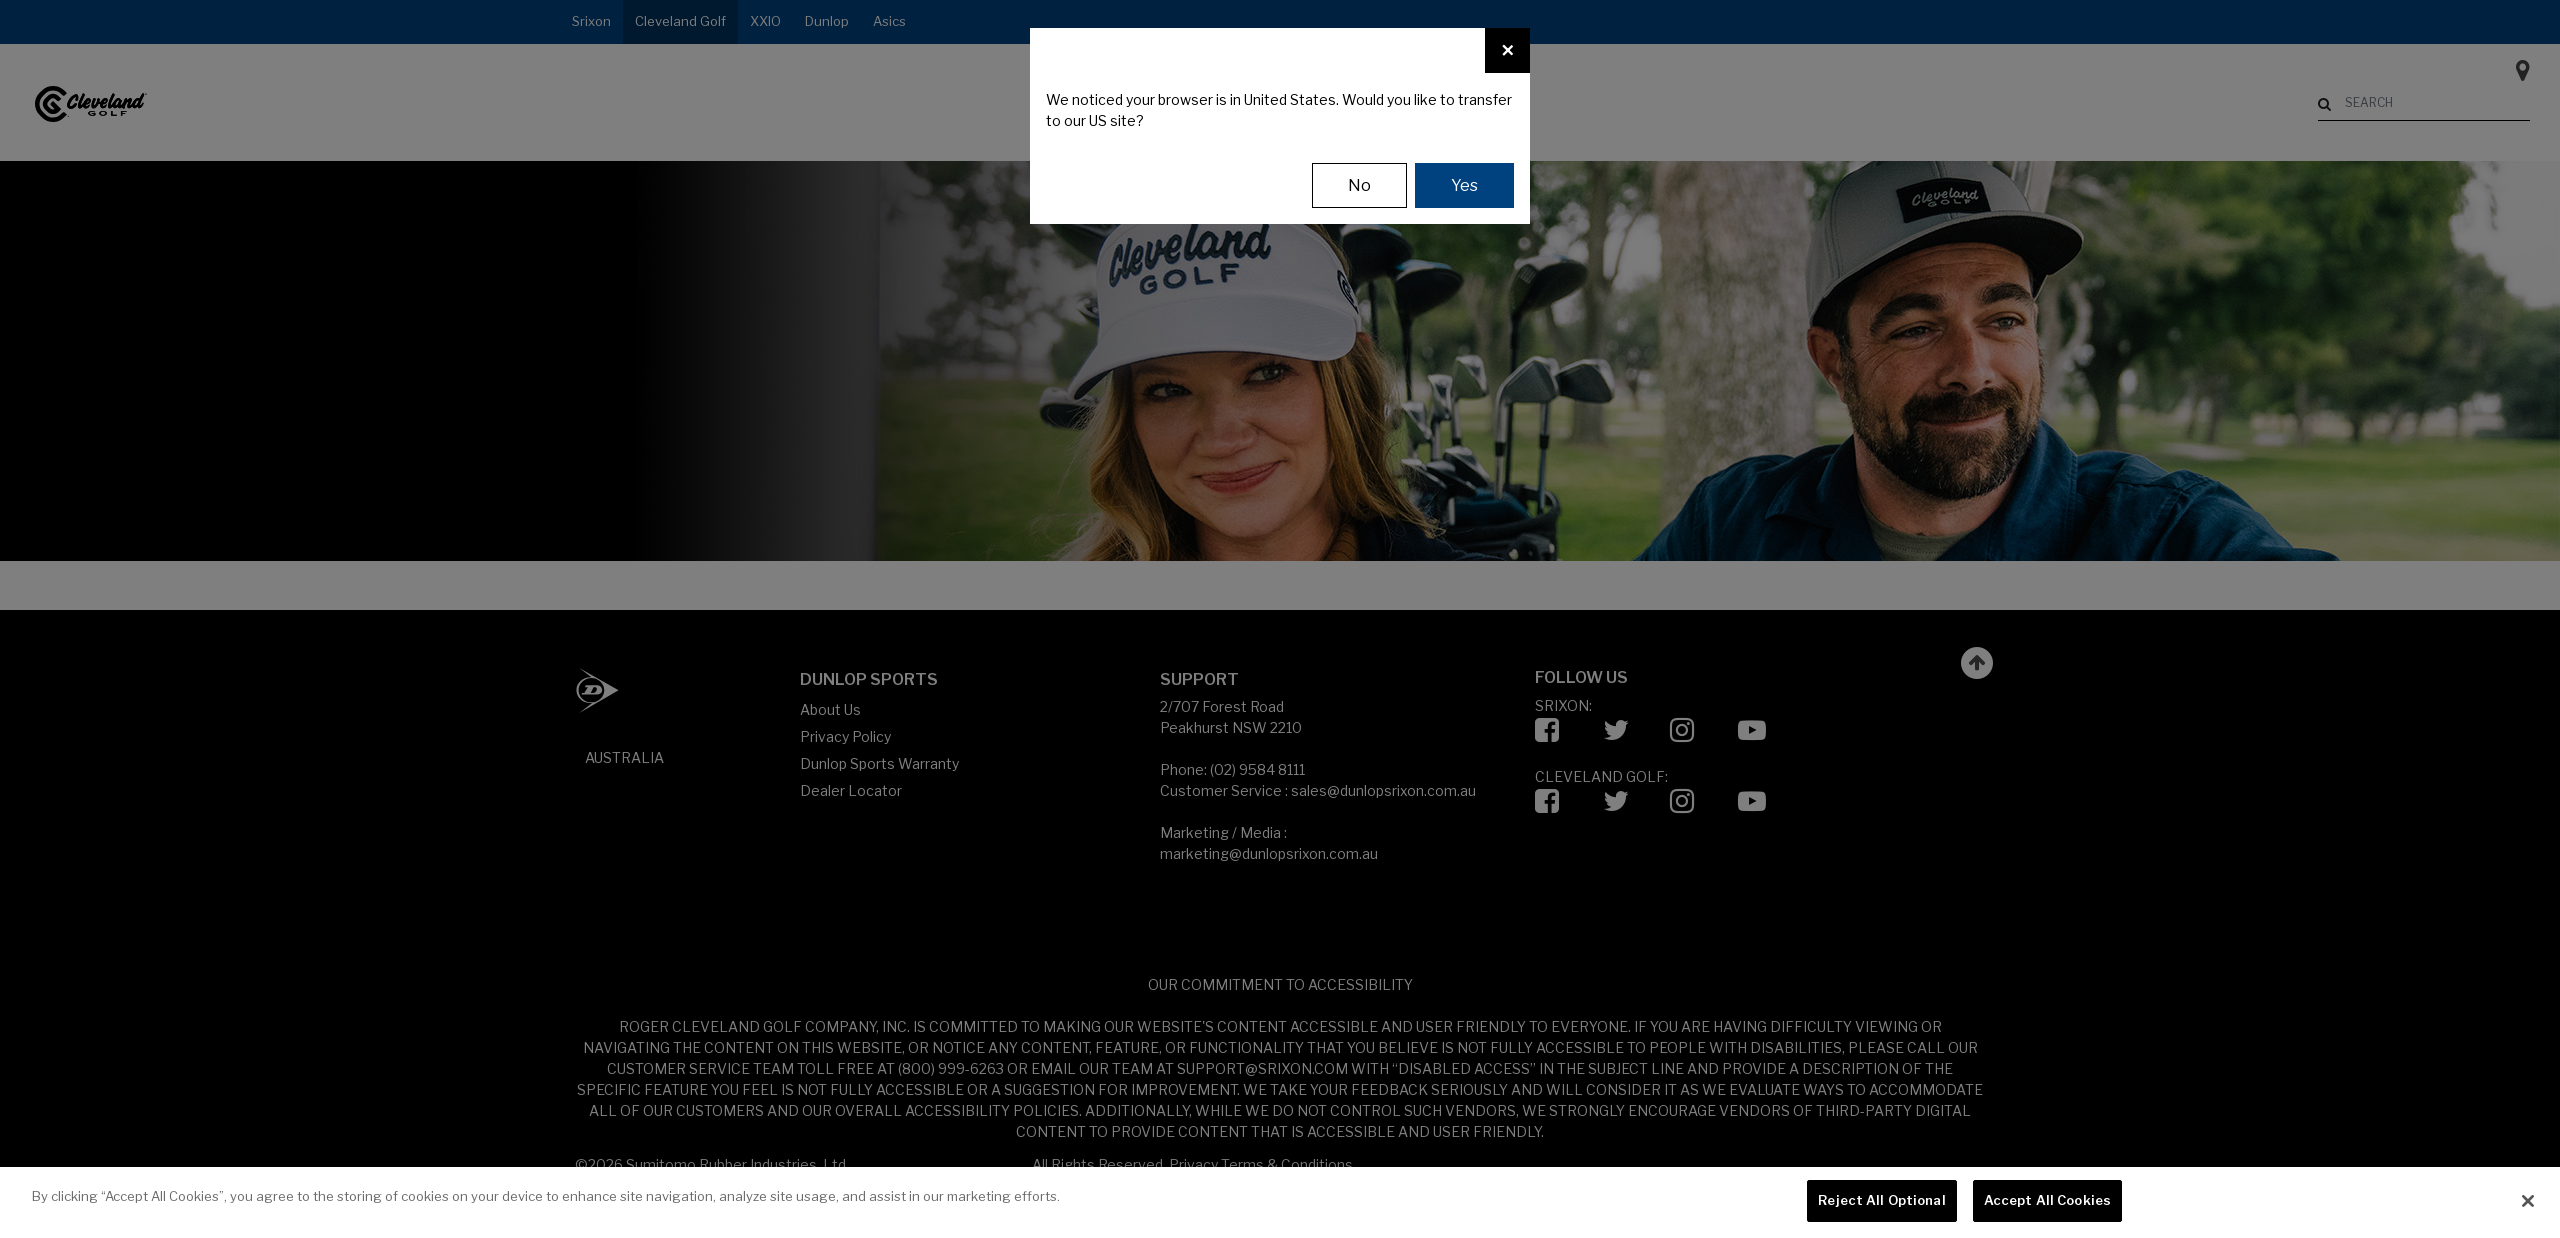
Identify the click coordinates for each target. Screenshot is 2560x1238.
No (1359, 185)
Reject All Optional (1881, 1200)
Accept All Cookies (2047, 1200)
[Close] (1507, 50)
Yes (1464, 185)
